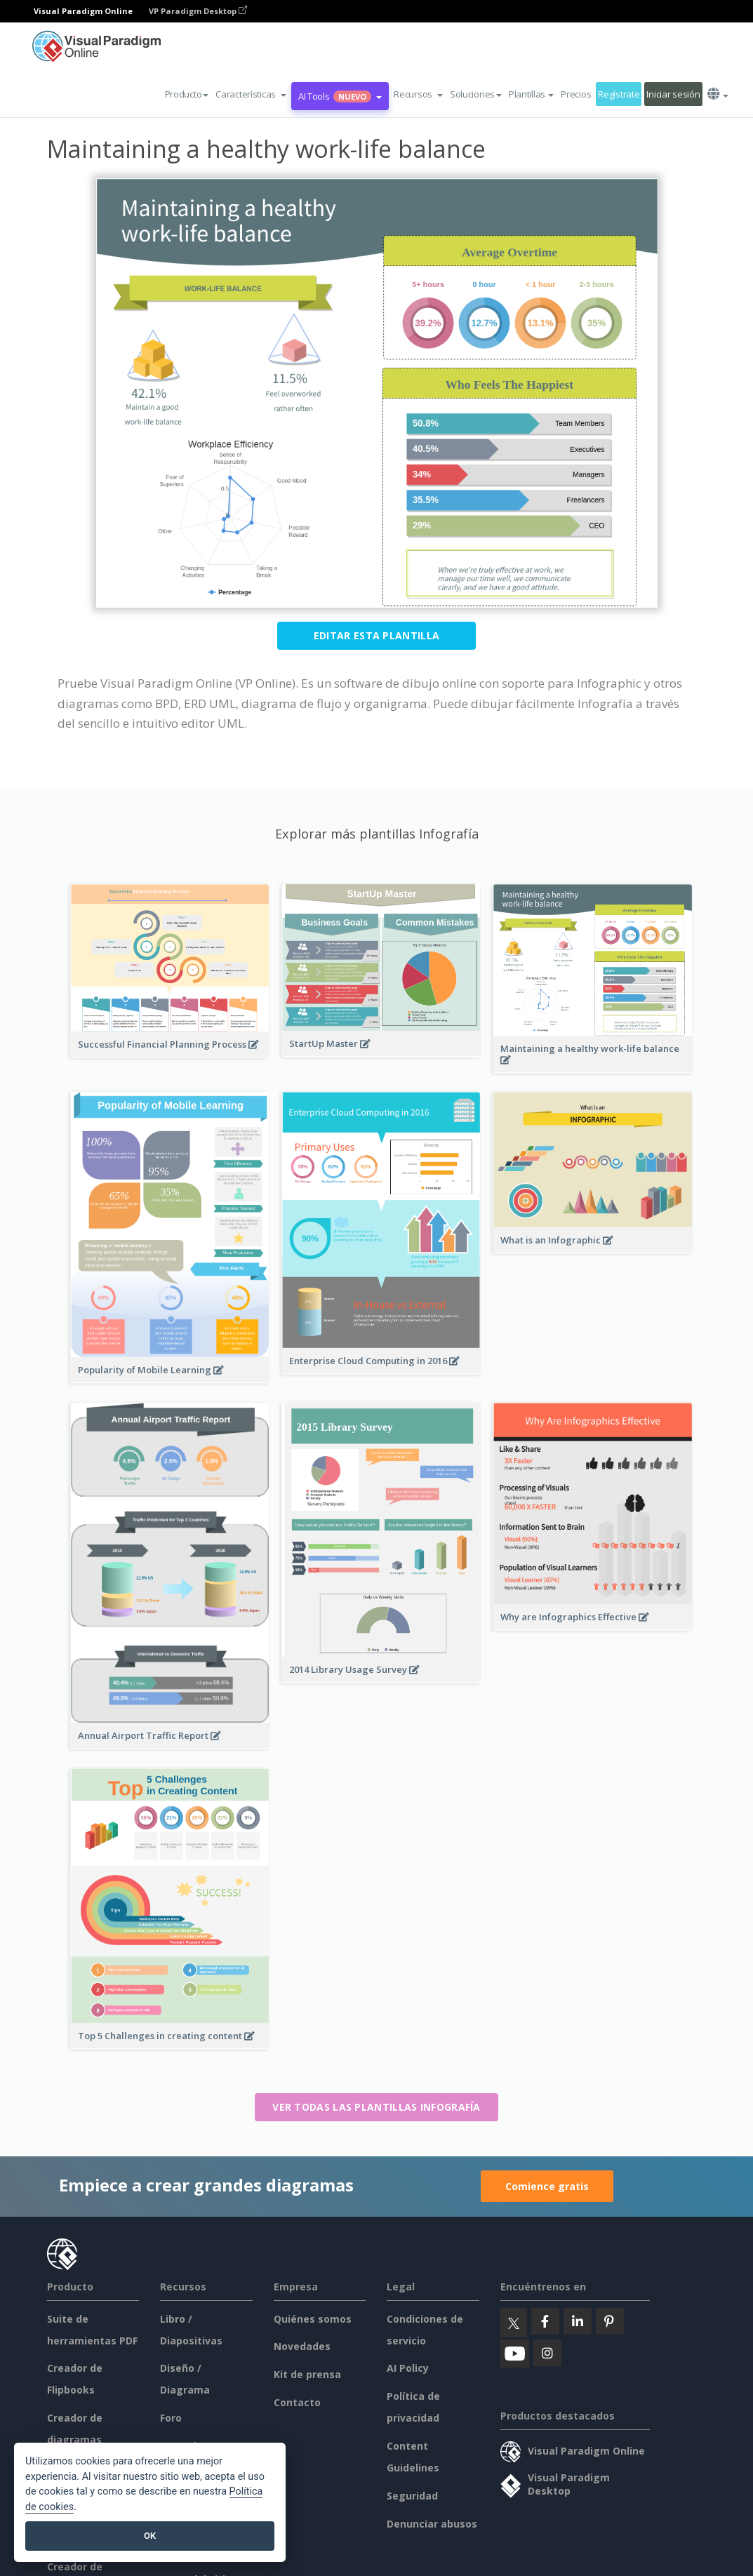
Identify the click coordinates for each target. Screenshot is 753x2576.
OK (150, 2535)
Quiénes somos (313, 2318)
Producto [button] (187, 94)
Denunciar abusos (432, 2523)
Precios (576, 94)
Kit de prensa (307, 2374)
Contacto (297, 2402)
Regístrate (618, 94)
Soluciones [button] (476, 94)
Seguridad (412, 2495)
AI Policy (408, 2368)
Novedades (302, 2346)
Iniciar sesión (673, 94)
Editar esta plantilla (376, 635)
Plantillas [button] (531, 94)
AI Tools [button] (340, 96)
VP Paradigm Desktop (198, 11)
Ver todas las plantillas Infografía (376, 2107)
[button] (250, 94)
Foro (171, 2417)
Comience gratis (547, 2186)
